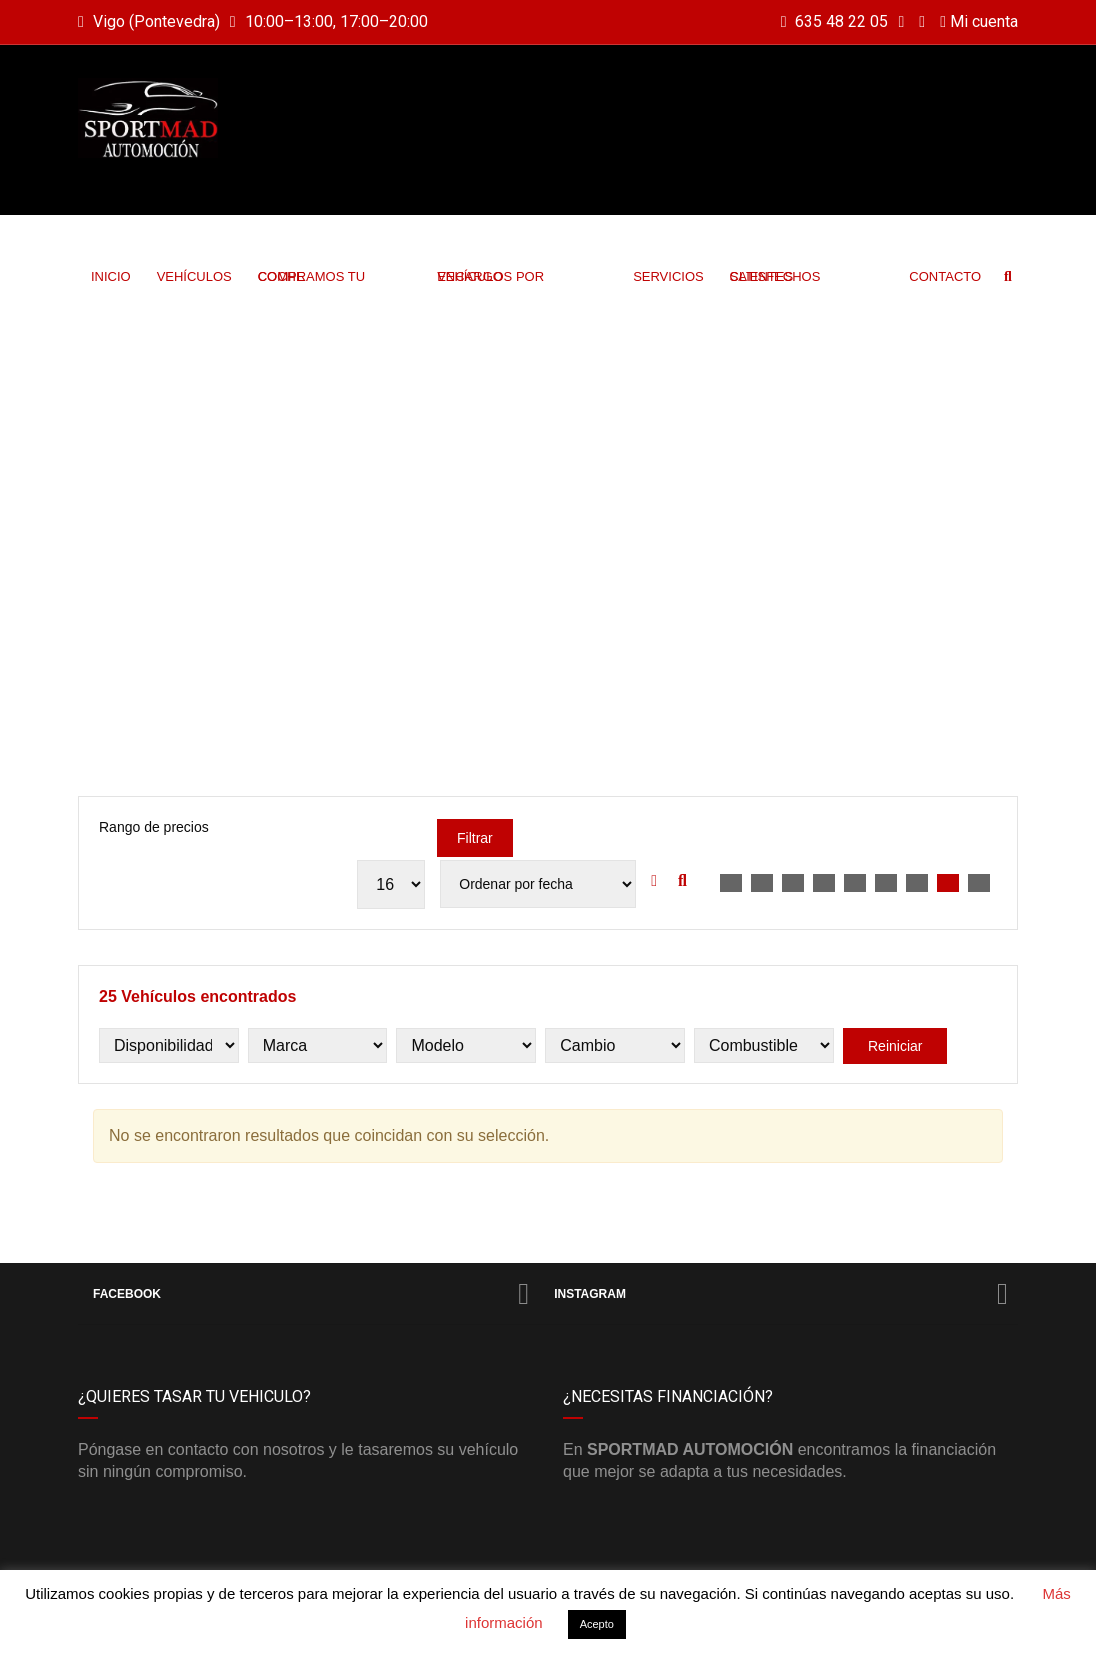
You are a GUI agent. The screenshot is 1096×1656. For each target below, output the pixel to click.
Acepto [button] (597, 1624)
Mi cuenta (979, 21)
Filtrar (475, 838)
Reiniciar (895, 1046)
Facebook (311, 1294)
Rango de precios (154, 827)
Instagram (781, 1294)
